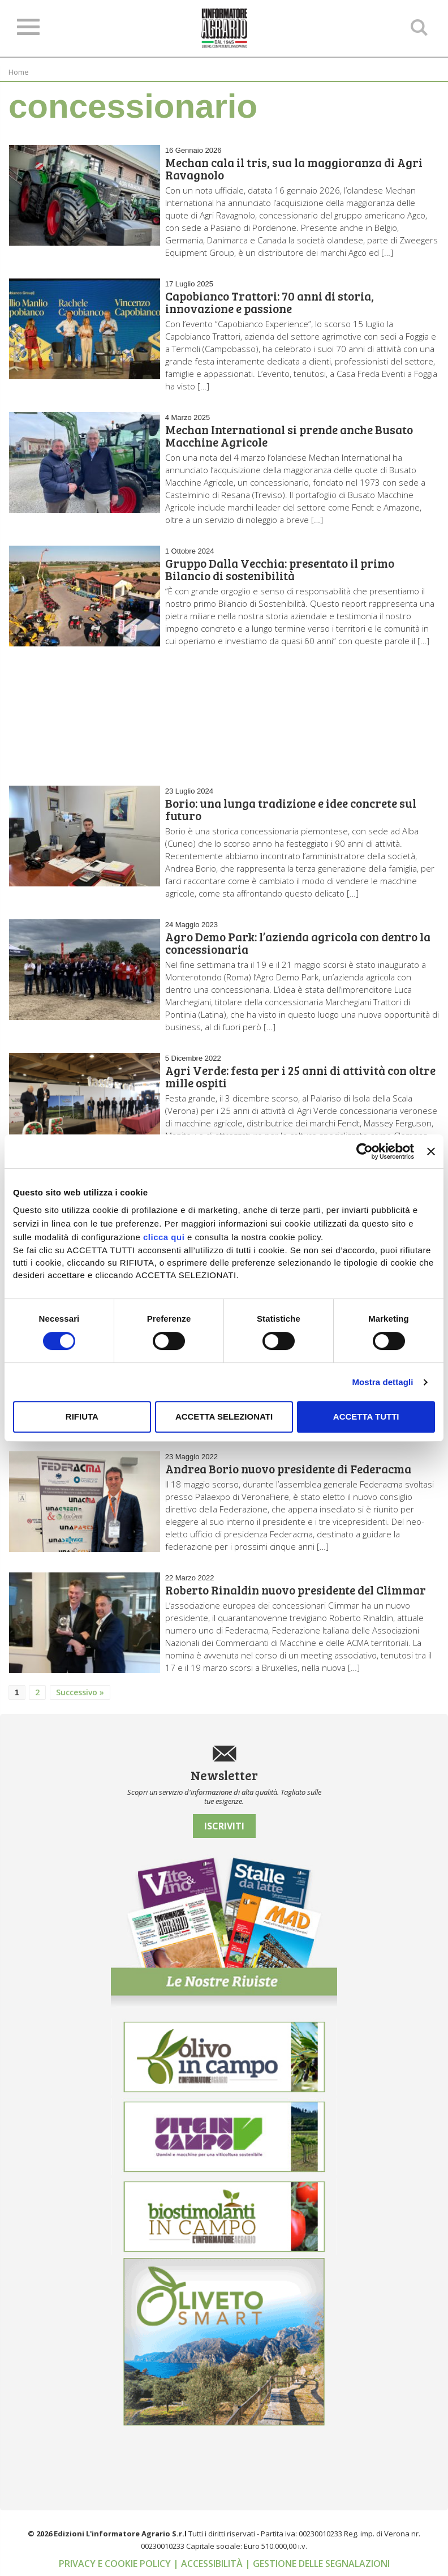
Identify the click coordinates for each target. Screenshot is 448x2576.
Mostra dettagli (382, 1382)
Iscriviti (224, 1826)
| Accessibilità (209, 2563)
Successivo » (80, 1692)
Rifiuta (82, 1416)
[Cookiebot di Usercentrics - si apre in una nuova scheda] (364, 1151)
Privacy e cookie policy (116, 2563)
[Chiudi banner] (431, 1151)
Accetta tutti (366, 1416)
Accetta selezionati (224, 1416)
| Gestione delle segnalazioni (317, 2563)
